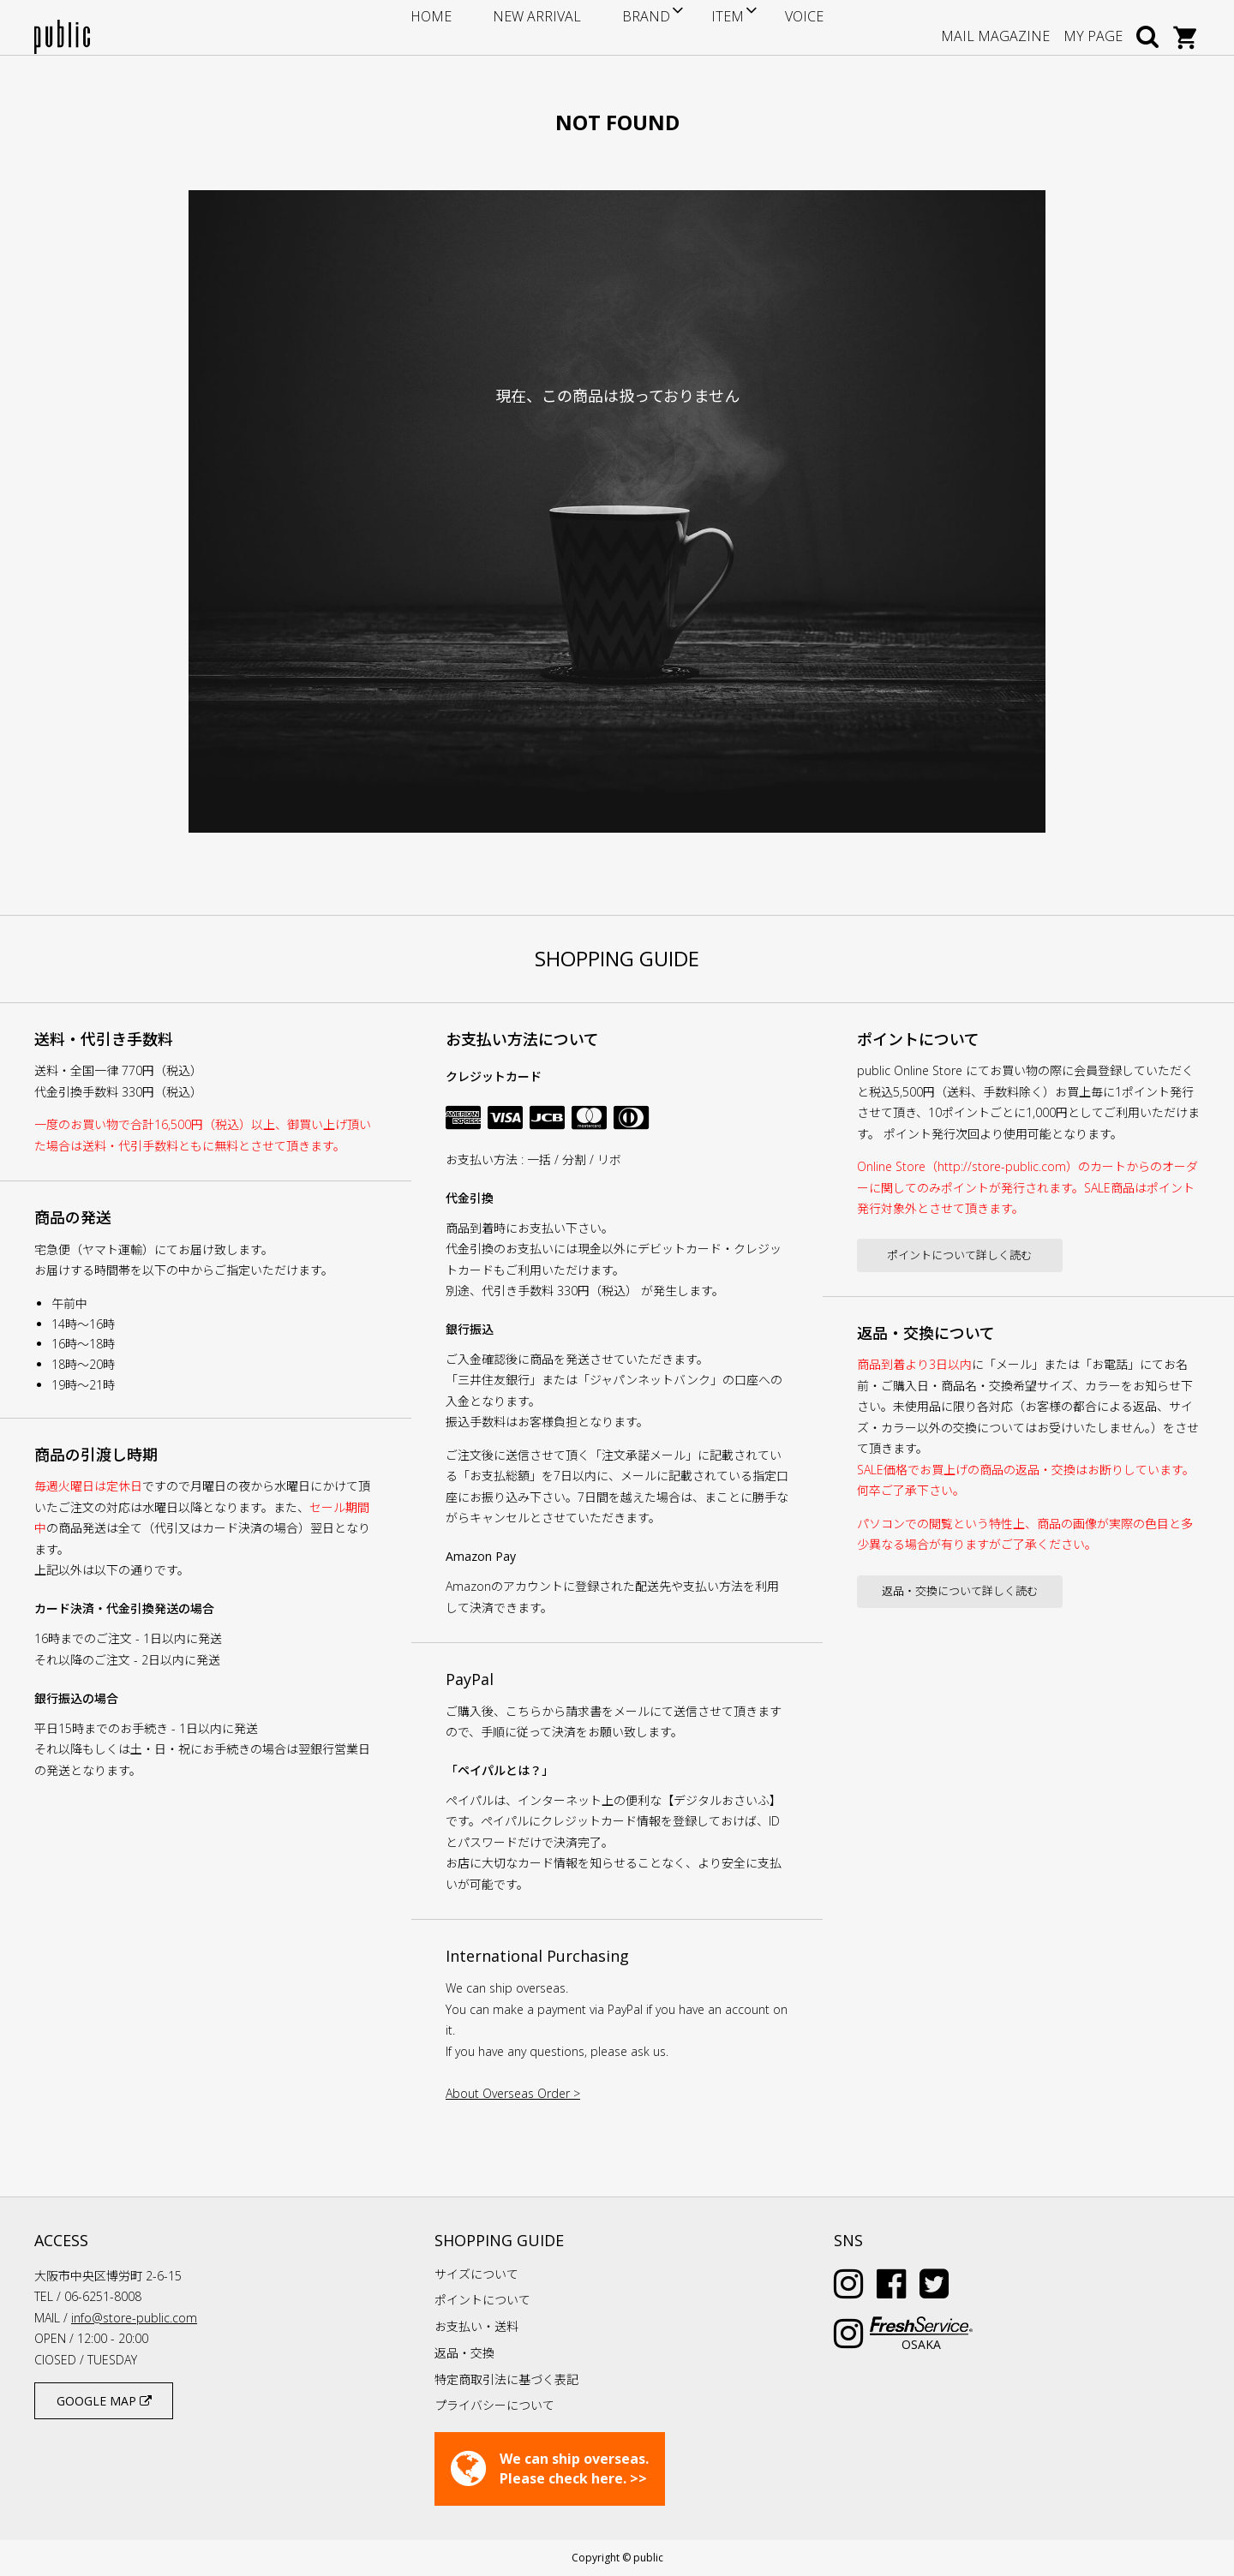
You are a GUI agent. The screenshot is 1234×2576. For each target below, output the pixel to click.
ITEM (700, 26)
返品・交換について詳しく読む (960, 1591)
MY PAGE (1093, 26)
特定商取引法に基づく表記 (506, 2379)
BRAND (629, 26)
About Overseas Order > (513, 2093)
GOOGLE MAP (104, 2401)
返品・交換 (464, 2353)
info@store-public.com (134, 2318)
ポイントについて (482, 2300)
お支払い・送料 (476, 2326)
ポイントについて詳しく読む (959, 1255)
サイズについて (476, 2274)
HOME (468, 26)
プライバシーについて (494, 2405)
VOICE (766, 26)
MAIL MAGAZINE (995, 26)
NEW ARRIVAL (547, 26)
